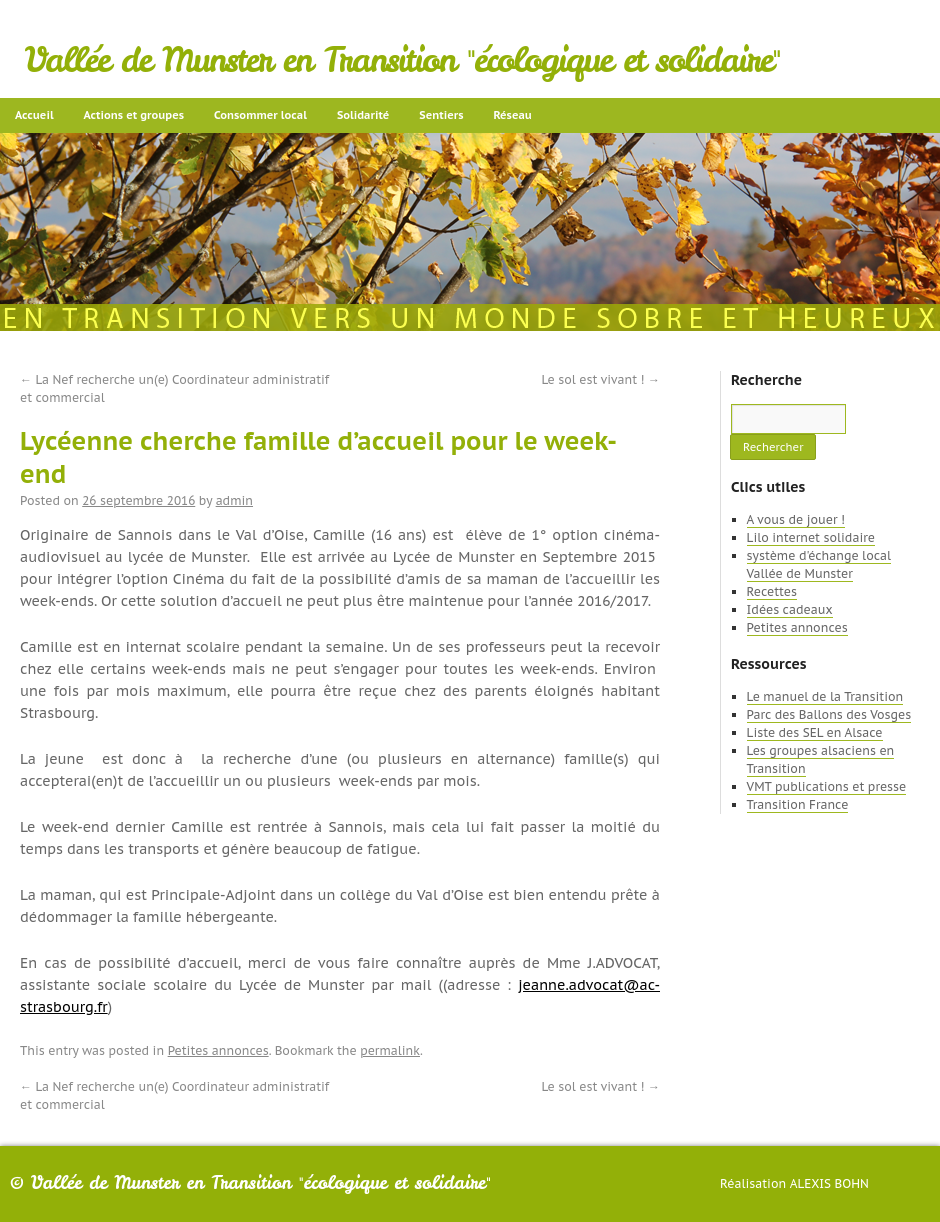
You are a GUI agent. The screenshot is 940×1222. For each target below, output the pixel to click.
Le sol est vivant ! (601, 379)
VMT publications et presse (827, 786)
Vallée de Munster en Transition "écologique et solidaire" (402, 60)
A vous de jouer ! (796, 519)
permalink (390, 1050)
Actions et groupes (134, 115)
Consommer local (260, 115)
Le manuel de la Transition (825, 696)
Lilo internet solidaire (811, 537)
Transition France (798, 804)
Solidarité (363, 115)
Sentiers (441, 115)
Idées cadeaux (790, 609)
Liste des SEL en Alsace (815, 732)
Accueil (34, 115)
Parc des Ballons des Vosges (829, 714)
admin (234, 500)
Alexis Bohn (829, 1183)
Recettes (772, 591)
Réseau (512, 115)
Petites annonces (218, 1050)
